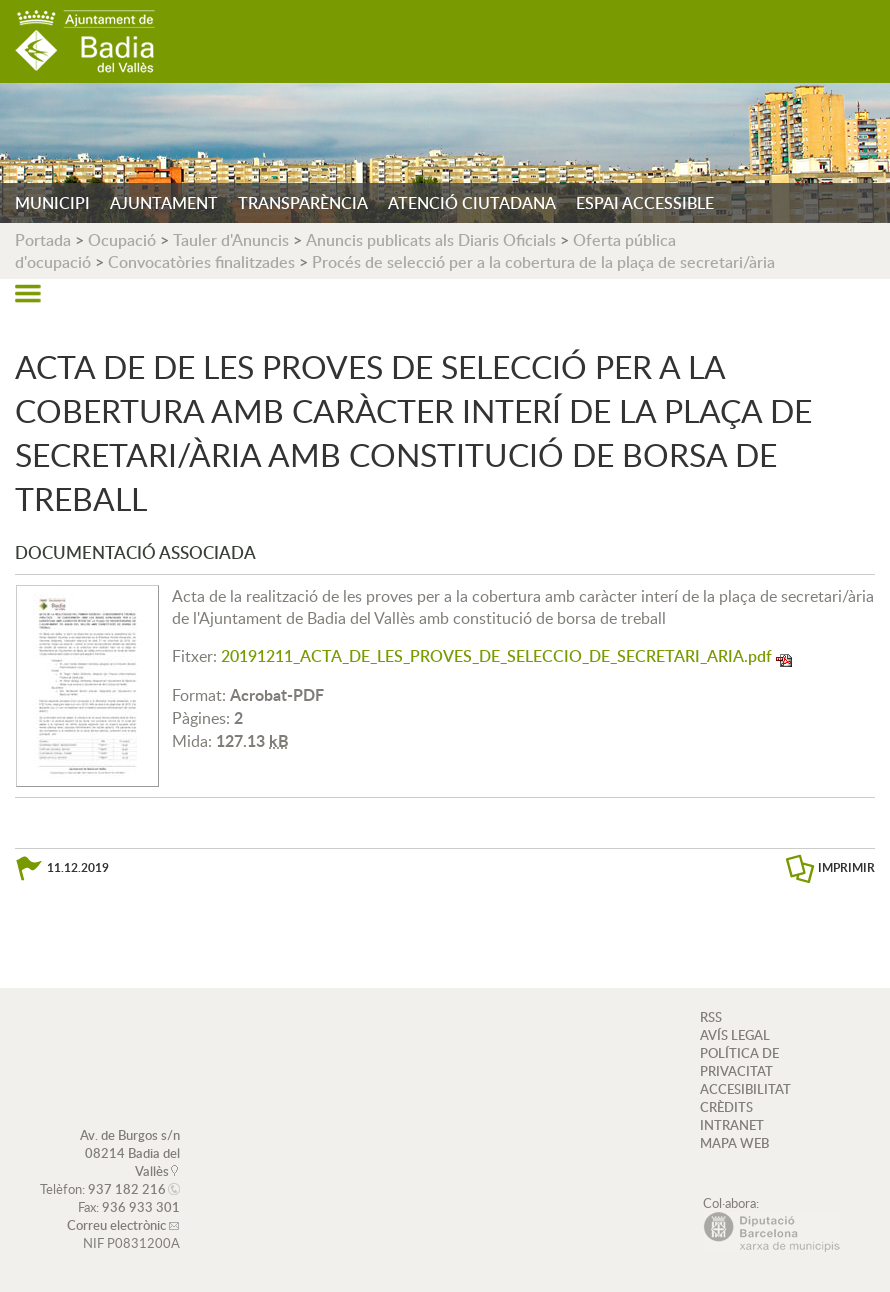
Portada (43, 240)
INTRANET (732, 1125)
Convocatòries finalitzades (201, 262)
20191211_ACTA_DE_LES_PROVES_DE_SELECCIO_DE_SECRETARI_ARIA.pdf (496, 656)
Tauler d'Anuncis (231, 240)
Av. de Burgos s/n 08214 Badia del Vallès (130, 1153)
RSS (711, 1017)
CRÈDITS (726, 1107)
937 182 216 (127, 1189)
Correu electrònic (116, 1225)
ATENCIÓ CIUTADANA (472, 203)
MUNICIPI (52, 203)
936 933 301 (141, 1207)
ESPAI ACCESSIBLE (645, 203)
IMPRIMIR (846, 867)
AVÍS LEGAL (735, 1035)
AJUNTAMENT (164, 203)
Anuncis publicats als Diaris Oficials (431, 240)
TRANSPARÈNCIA (303, 203)
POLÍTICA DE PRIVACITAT (739, 1062)
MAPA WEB (734, 1143)
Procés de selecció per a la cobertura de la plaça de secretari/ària (543, 262)
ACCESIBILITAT (745, 1089)
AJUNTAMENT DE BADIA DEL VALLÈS (85, 41)
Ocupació (122, 240)
